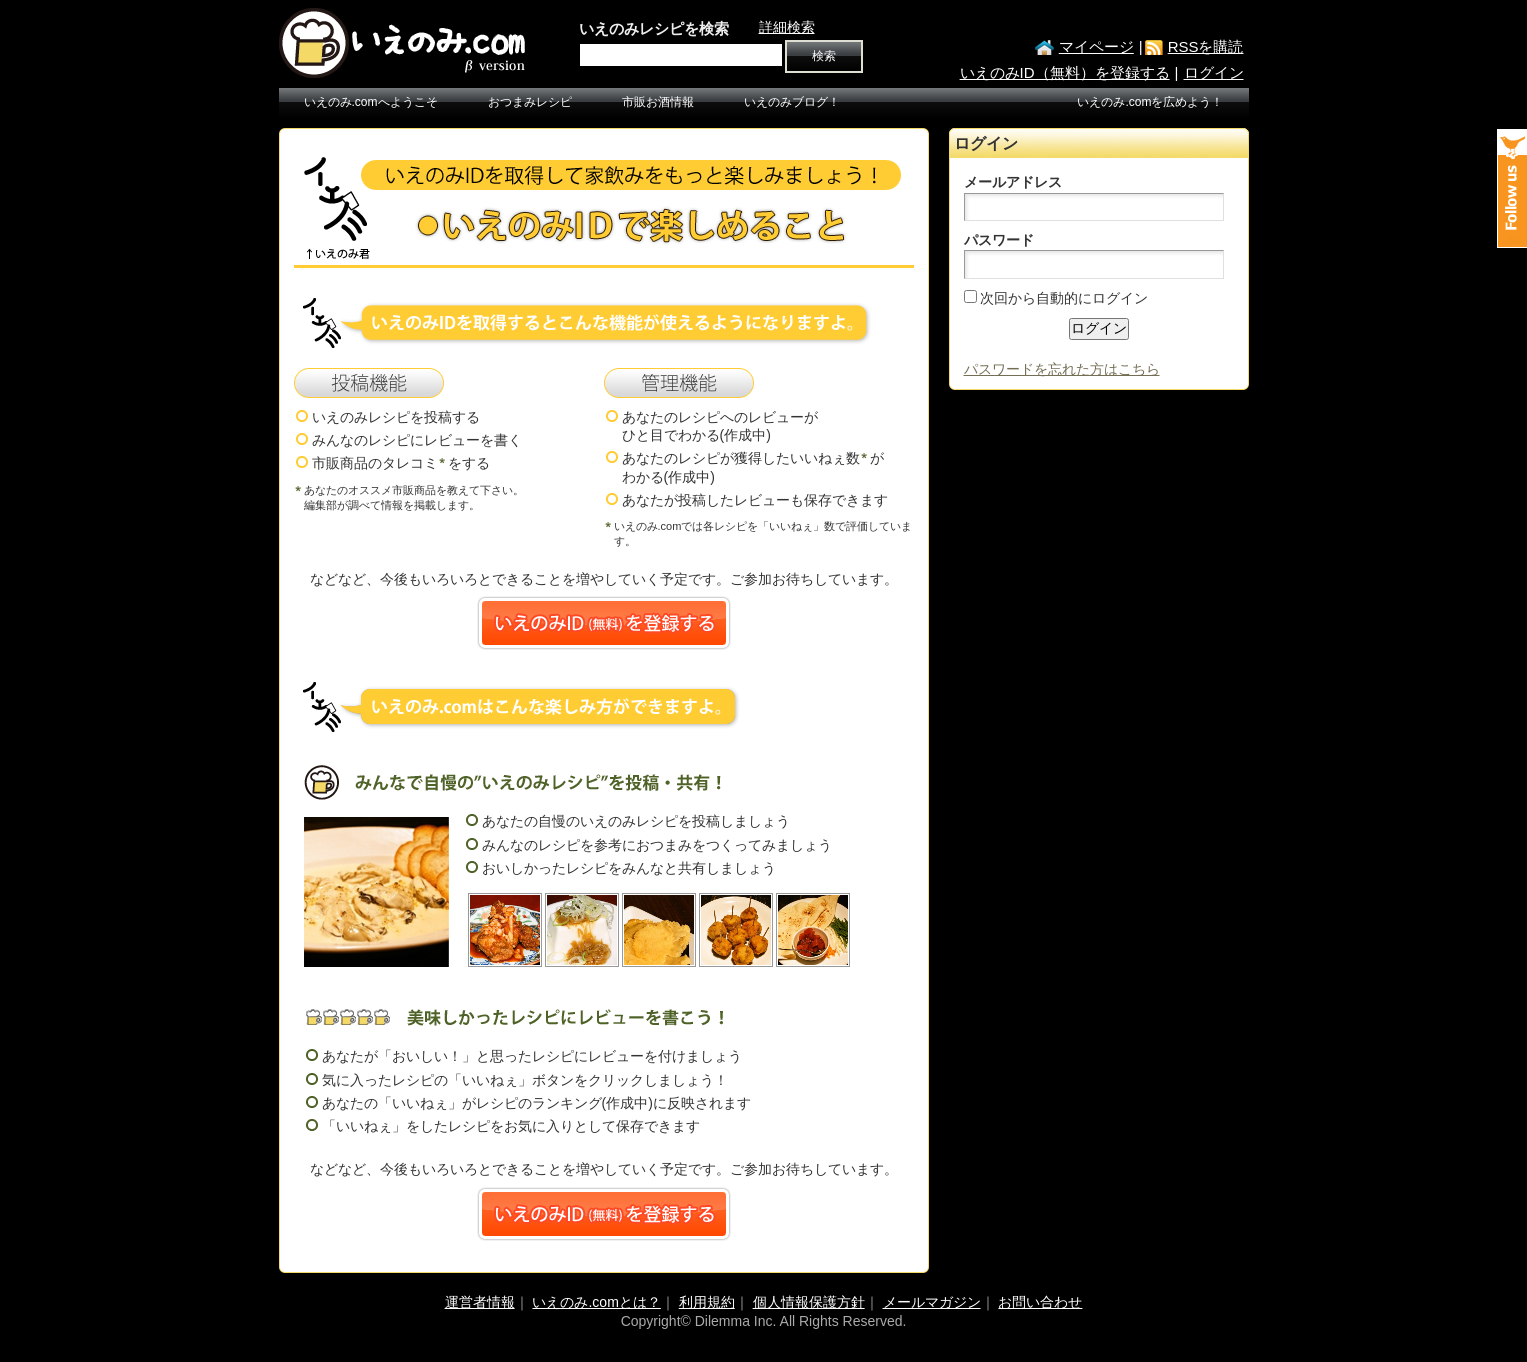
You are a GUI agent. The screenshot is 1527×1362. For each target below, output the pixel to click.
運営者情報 (480, 1302)
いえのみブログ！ (792, 102)
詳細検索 (787, 27)
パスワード (999, 240)
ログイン (1214, 72)
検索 (824, 56)
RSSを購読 (1206, 46)
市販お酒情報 (658, 102)
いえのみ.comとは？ (596, 1302)
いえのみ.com (404, 43)
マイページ (1096, 46)
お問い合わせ (1040, 1302)
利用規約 (707, 1302)
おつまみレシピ (530, 102)
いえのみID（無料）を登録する (1065, 72)
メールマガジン (932, 1302)
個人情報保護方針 (809, 1302)
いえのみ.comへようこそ (371, 102)
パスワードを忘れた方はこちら (1062, 369)
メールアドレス (1013, 182)
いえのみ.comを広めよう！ (1150, 102)
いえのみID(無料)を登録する (604, 623)
